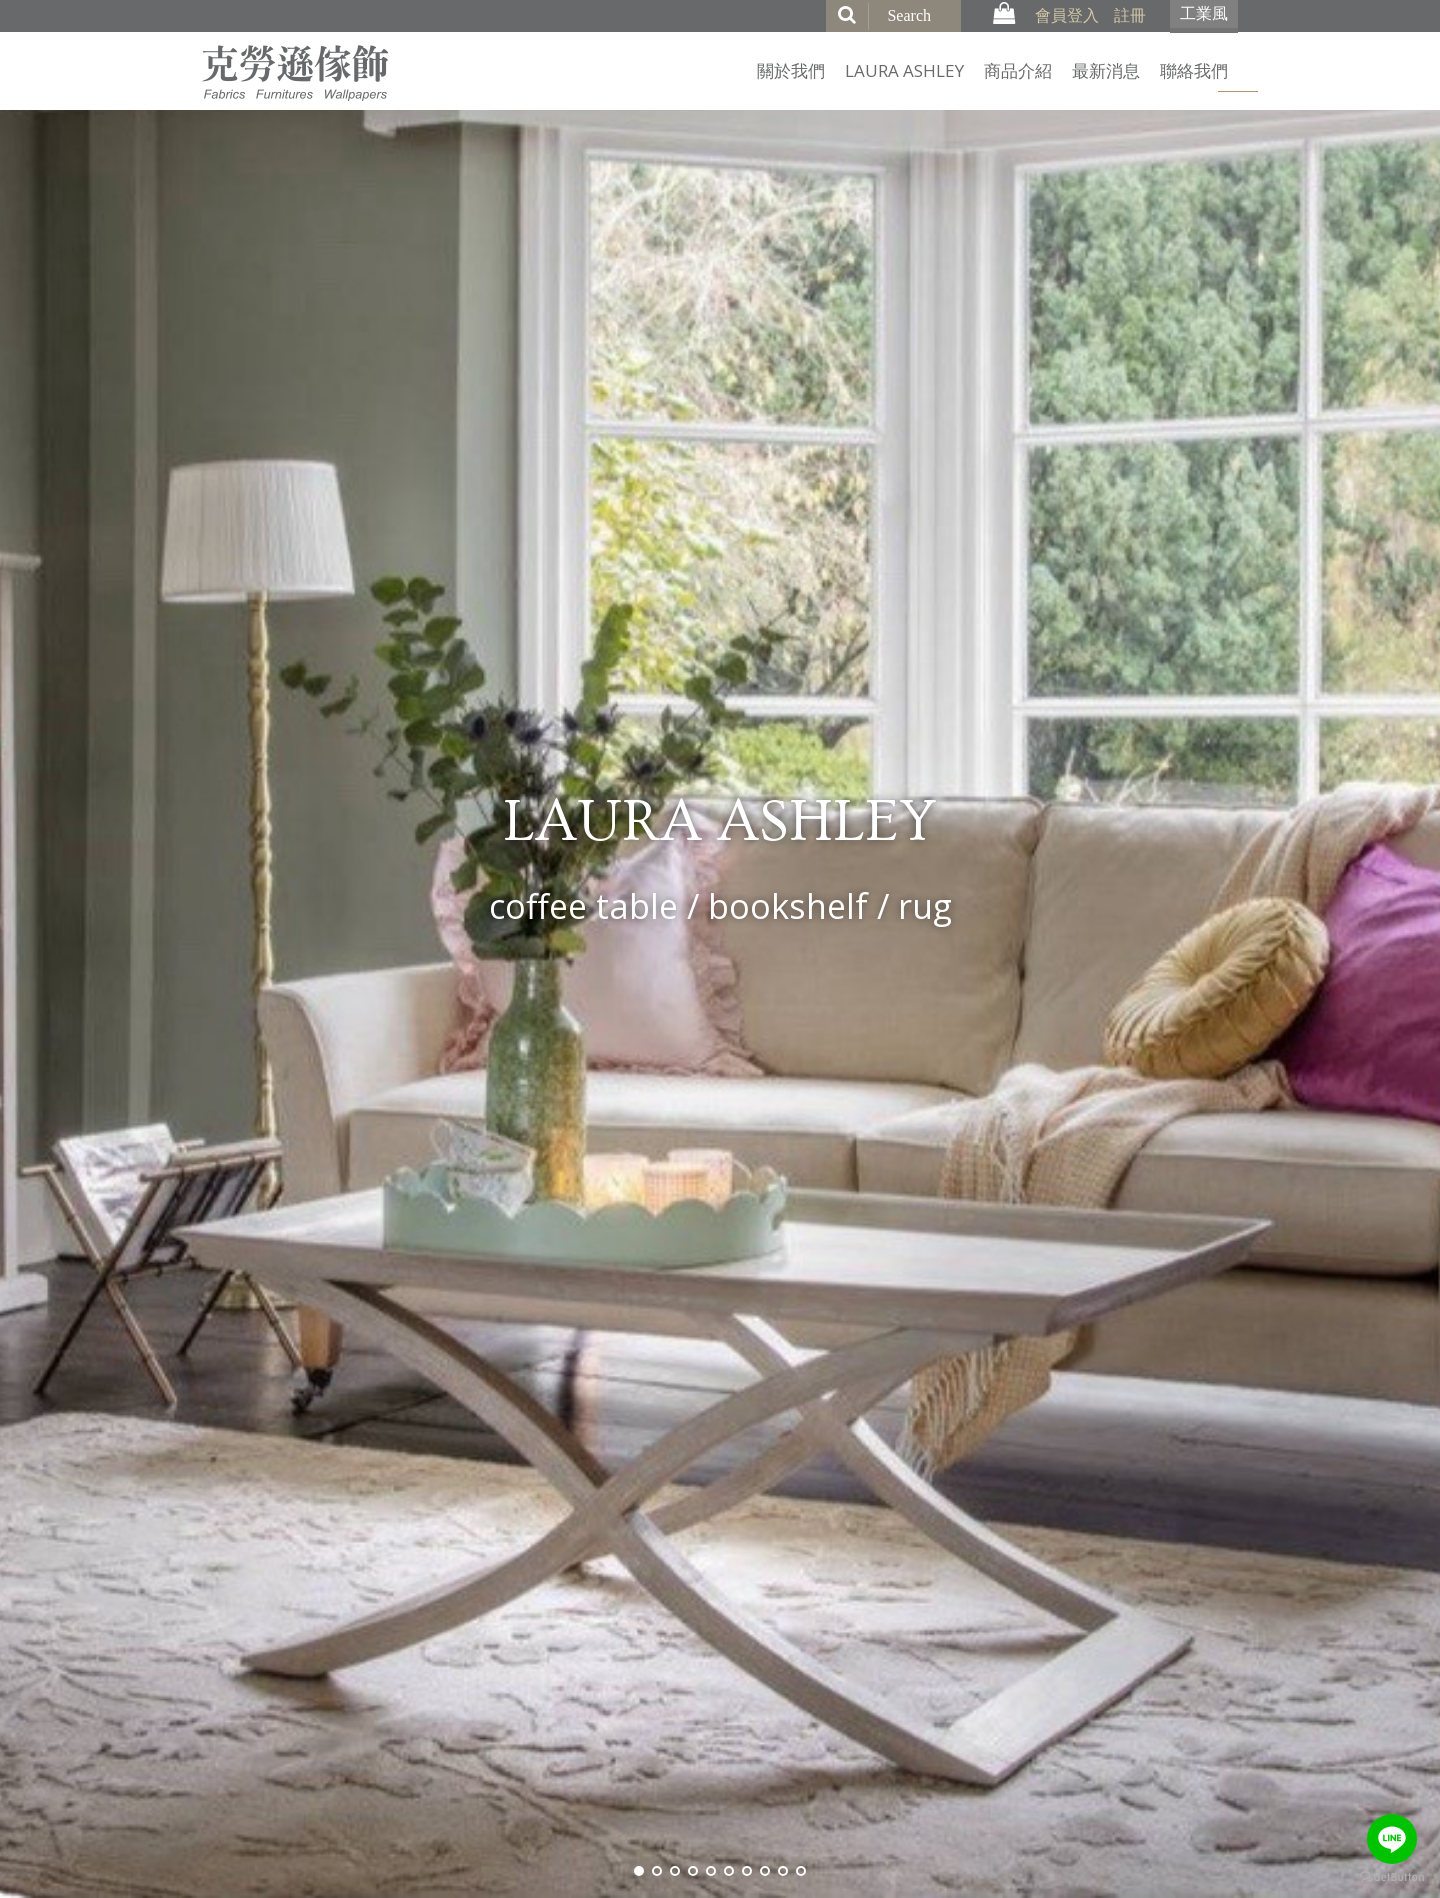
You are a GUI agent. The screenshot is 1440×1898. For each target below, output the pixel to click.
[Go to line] (1392, 1839)
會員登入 (1067, 15)
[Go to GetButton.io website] (1392, 1877)
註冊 (1130, 15)
